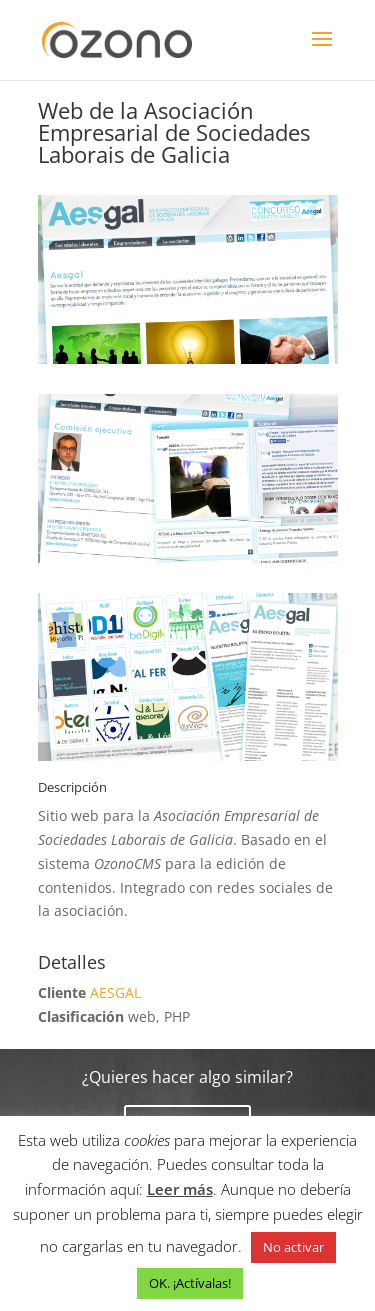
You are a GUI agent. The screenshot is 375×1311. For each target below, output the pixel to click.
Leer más (180, 1189)
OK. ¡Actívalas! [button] (190, 1283)
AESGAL (115, 992)
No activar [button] (293, 1247)
